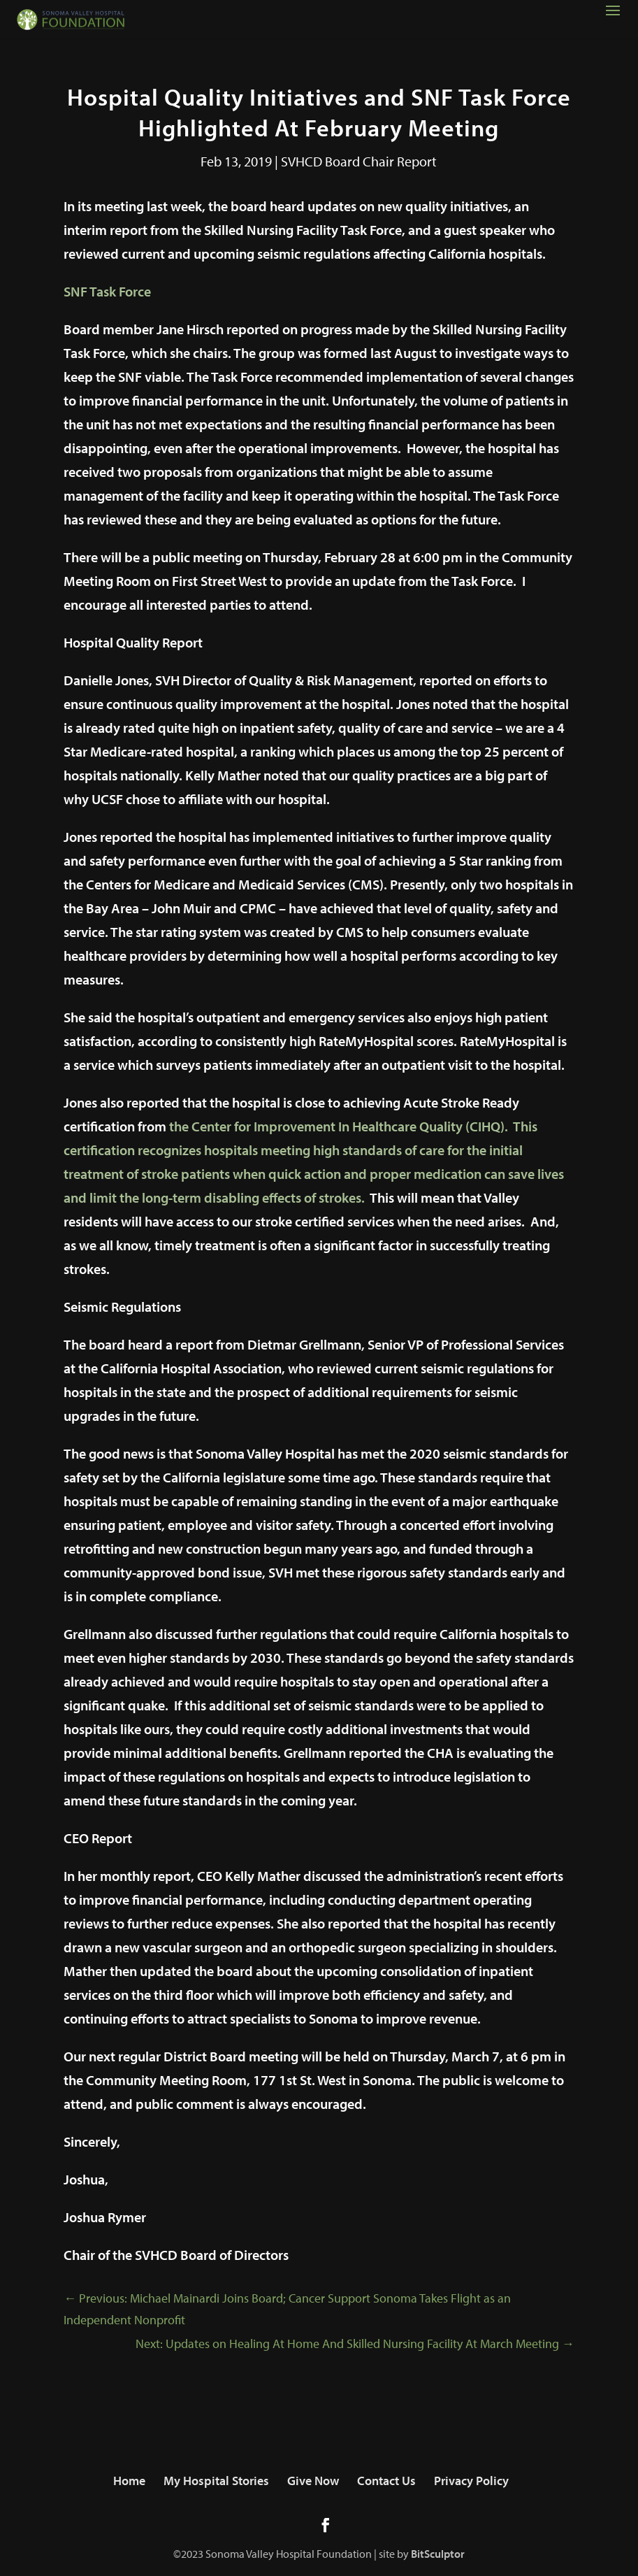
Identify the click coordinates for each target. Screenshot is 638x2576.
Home (129, 2481)
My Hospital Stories (216, 2481)
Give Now (313, 2481)
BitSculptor (438, 2554)
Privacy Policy (471, 2481)
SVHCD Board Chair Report (359, 161)
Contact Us (386, 2481)
